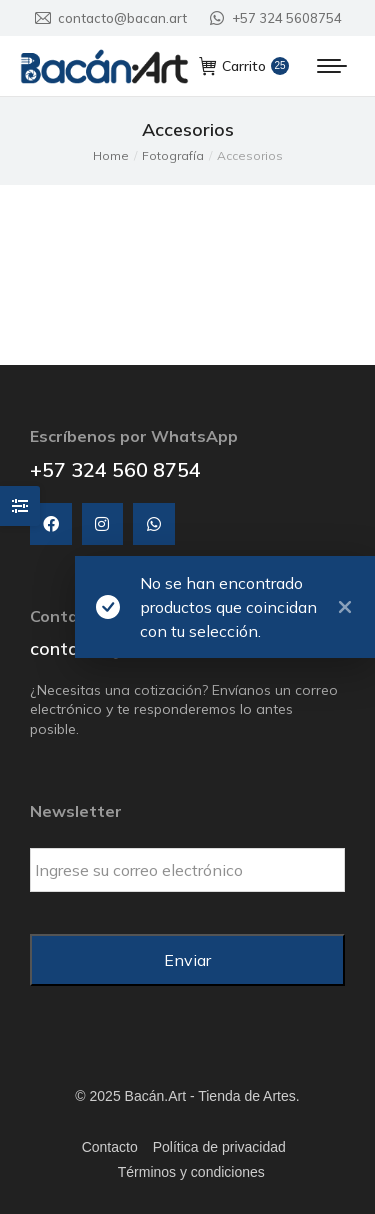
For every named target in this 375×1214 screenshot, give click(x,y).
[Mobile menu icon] (332, 66)
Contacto (110, 1147)
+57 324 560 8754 (115, 469)
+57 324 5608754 (274, 18)
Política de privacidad (219, 1147)
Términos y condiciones (191, 1172)
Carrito (244, 66)
